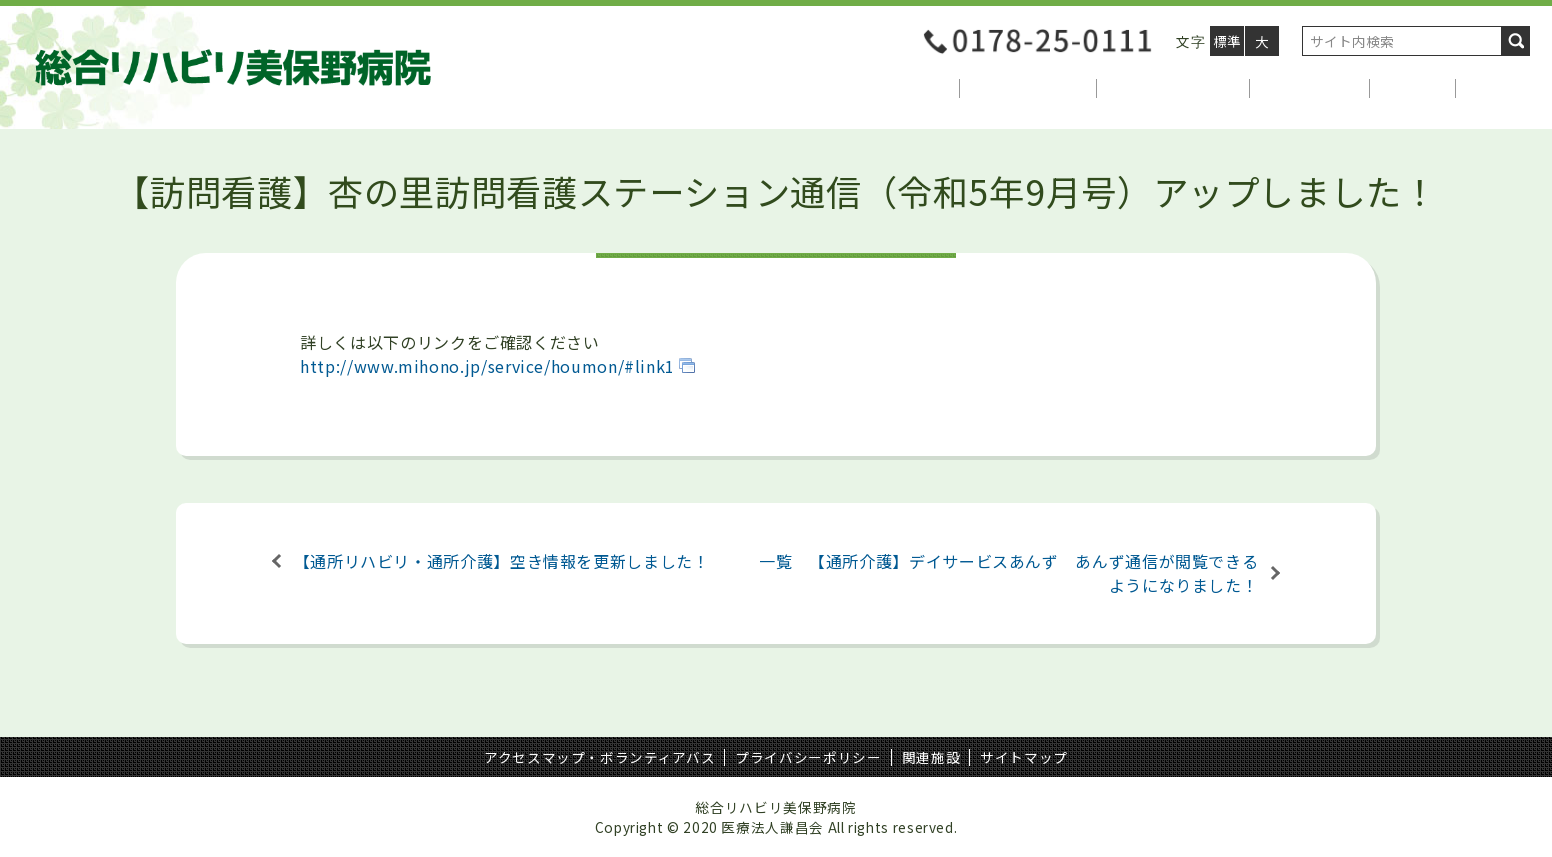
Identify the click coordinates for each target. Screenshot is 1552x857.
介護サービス (1310, 88)
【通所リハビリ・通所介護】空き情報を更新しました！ (502, 561)
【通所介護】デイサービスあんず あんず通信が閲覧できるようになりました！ (1033, 573)
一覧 (775, 561)
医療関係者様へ (1028, 88)
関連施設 (931, 757)
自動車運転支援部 (1173, 88)
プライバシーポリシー (808, 757)
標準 (1227, 41)
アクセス (1499, 88)
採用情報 (1413, 88)
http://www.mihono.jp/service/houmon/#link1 (487, 366)
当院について (901, 88)
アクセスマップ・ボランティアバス (599, 757)
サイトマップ (1024, 757)
